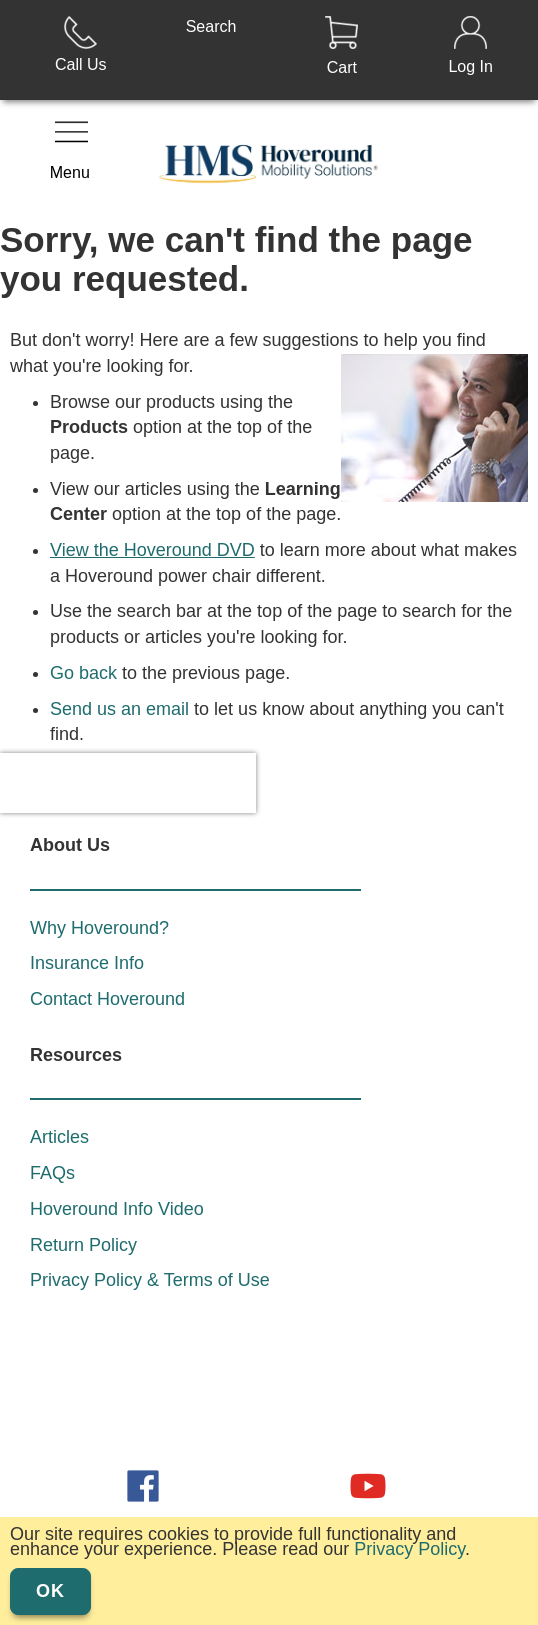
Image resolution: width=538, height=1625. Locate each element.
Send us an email (119, 709)
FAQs (52, 1113)
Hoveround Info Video (117, 1149)
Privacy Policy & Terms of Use (150, 1220)
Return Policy (83, 1185)
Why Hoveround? (99, 868)
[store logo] (269, 160)
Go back (83, 673)
